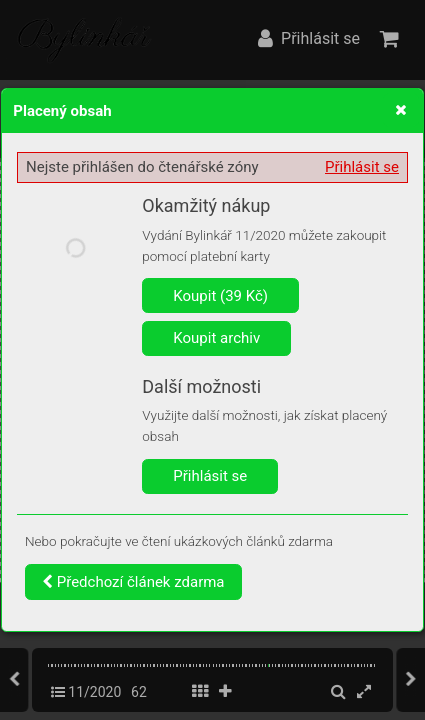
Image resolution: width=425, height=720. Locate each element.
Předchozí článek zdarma (133, 582)
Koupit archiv (216, 338)
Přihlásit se (362, 167)
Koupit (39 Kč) (220, 296)
